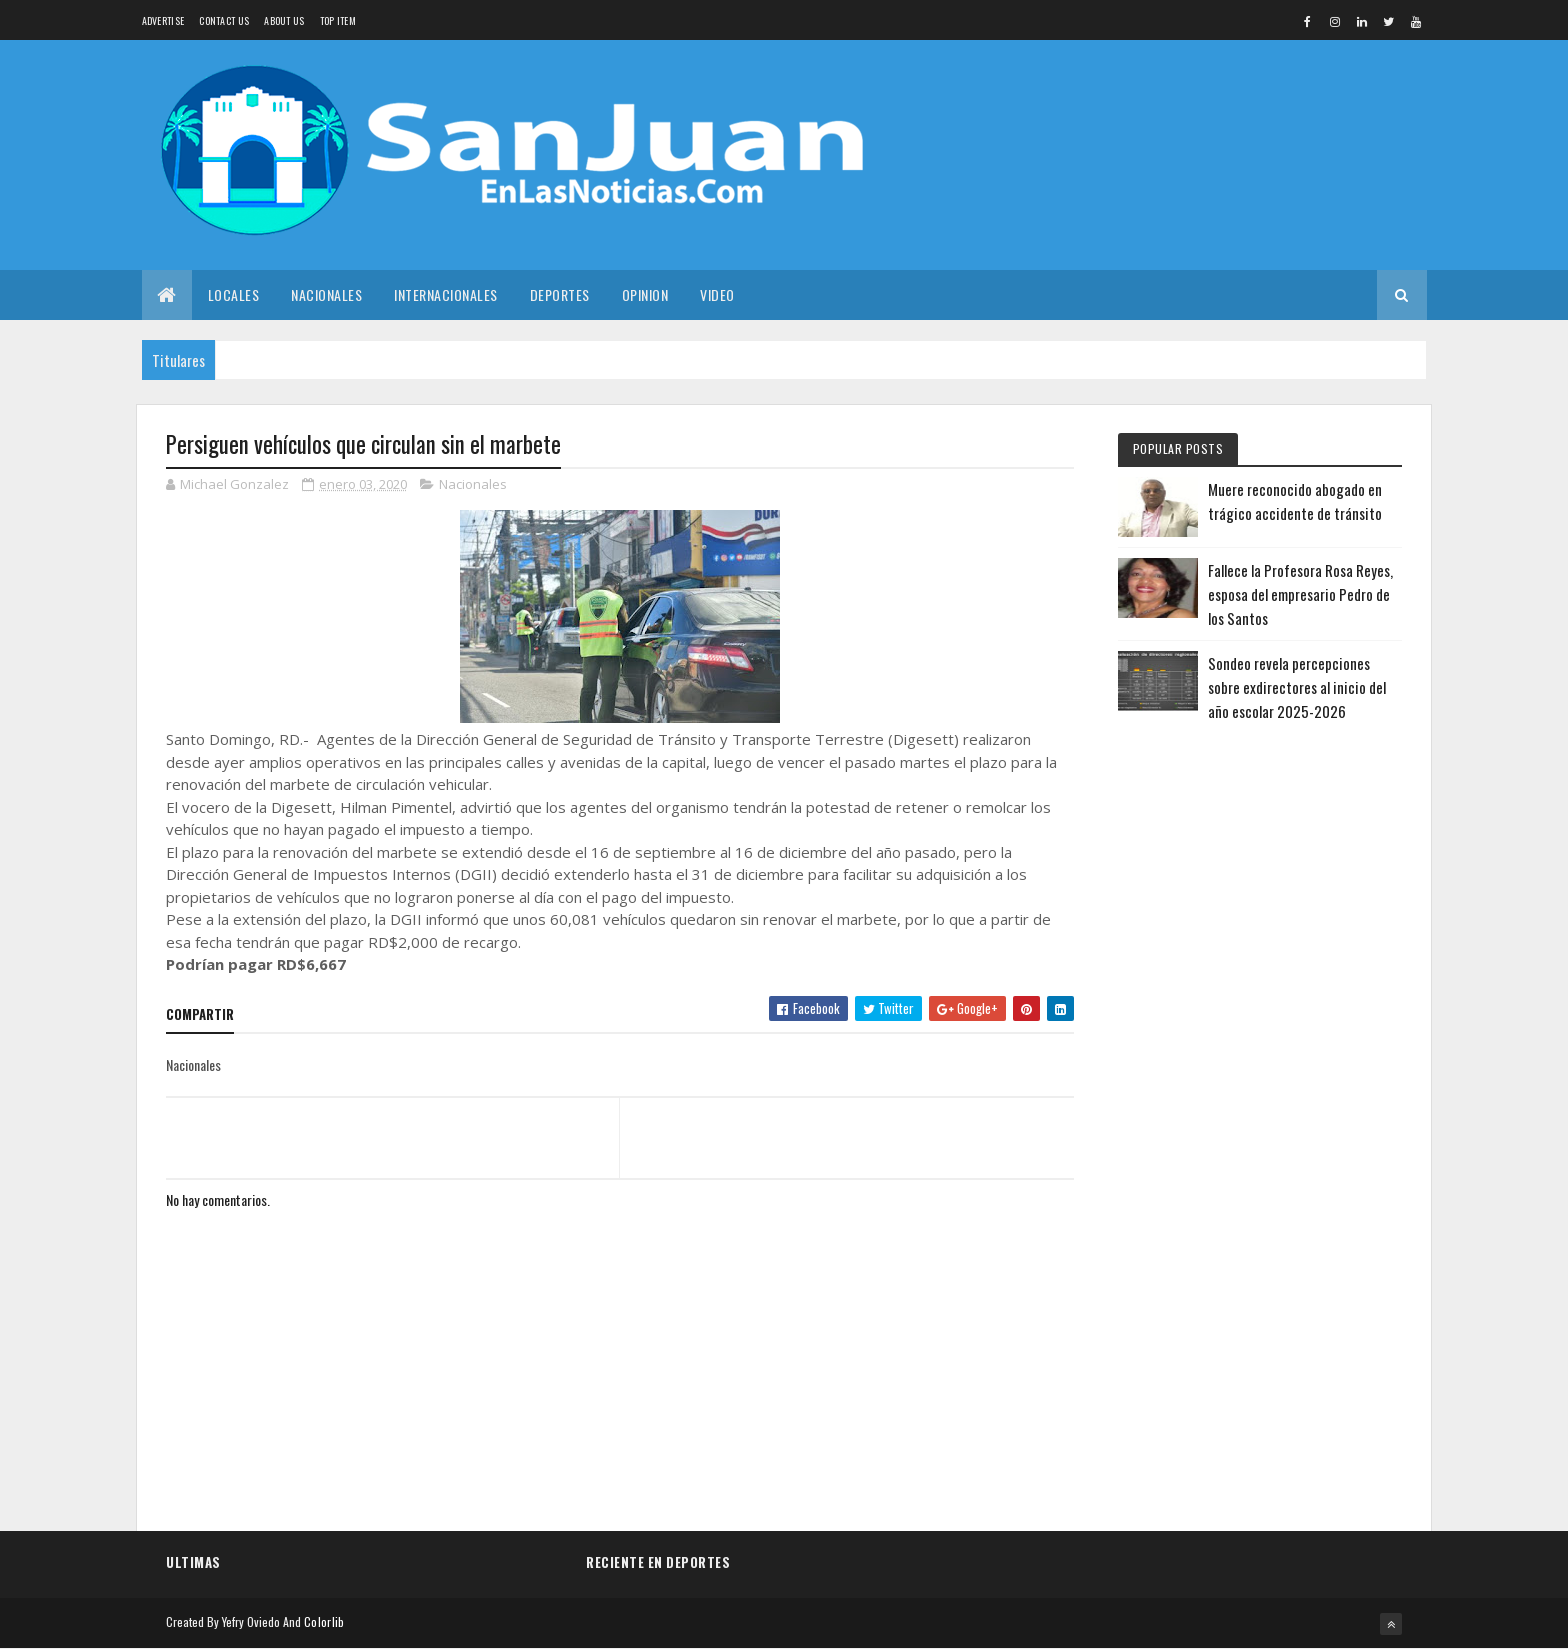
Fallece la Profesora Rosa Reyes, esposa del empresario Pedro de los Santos (1300, 594)
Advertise (163, 20)
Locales (234, 294)
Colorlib (324, 1621)
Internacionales (446, 294)
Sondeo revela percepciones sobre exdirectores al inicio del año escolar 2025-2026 (1297, 687)
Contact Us (224, 20)
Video (717, 294)
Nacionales (326, 294)
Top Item (338, 20)
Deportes (560, 294)
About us (284, 20)
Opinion (645, 294)
